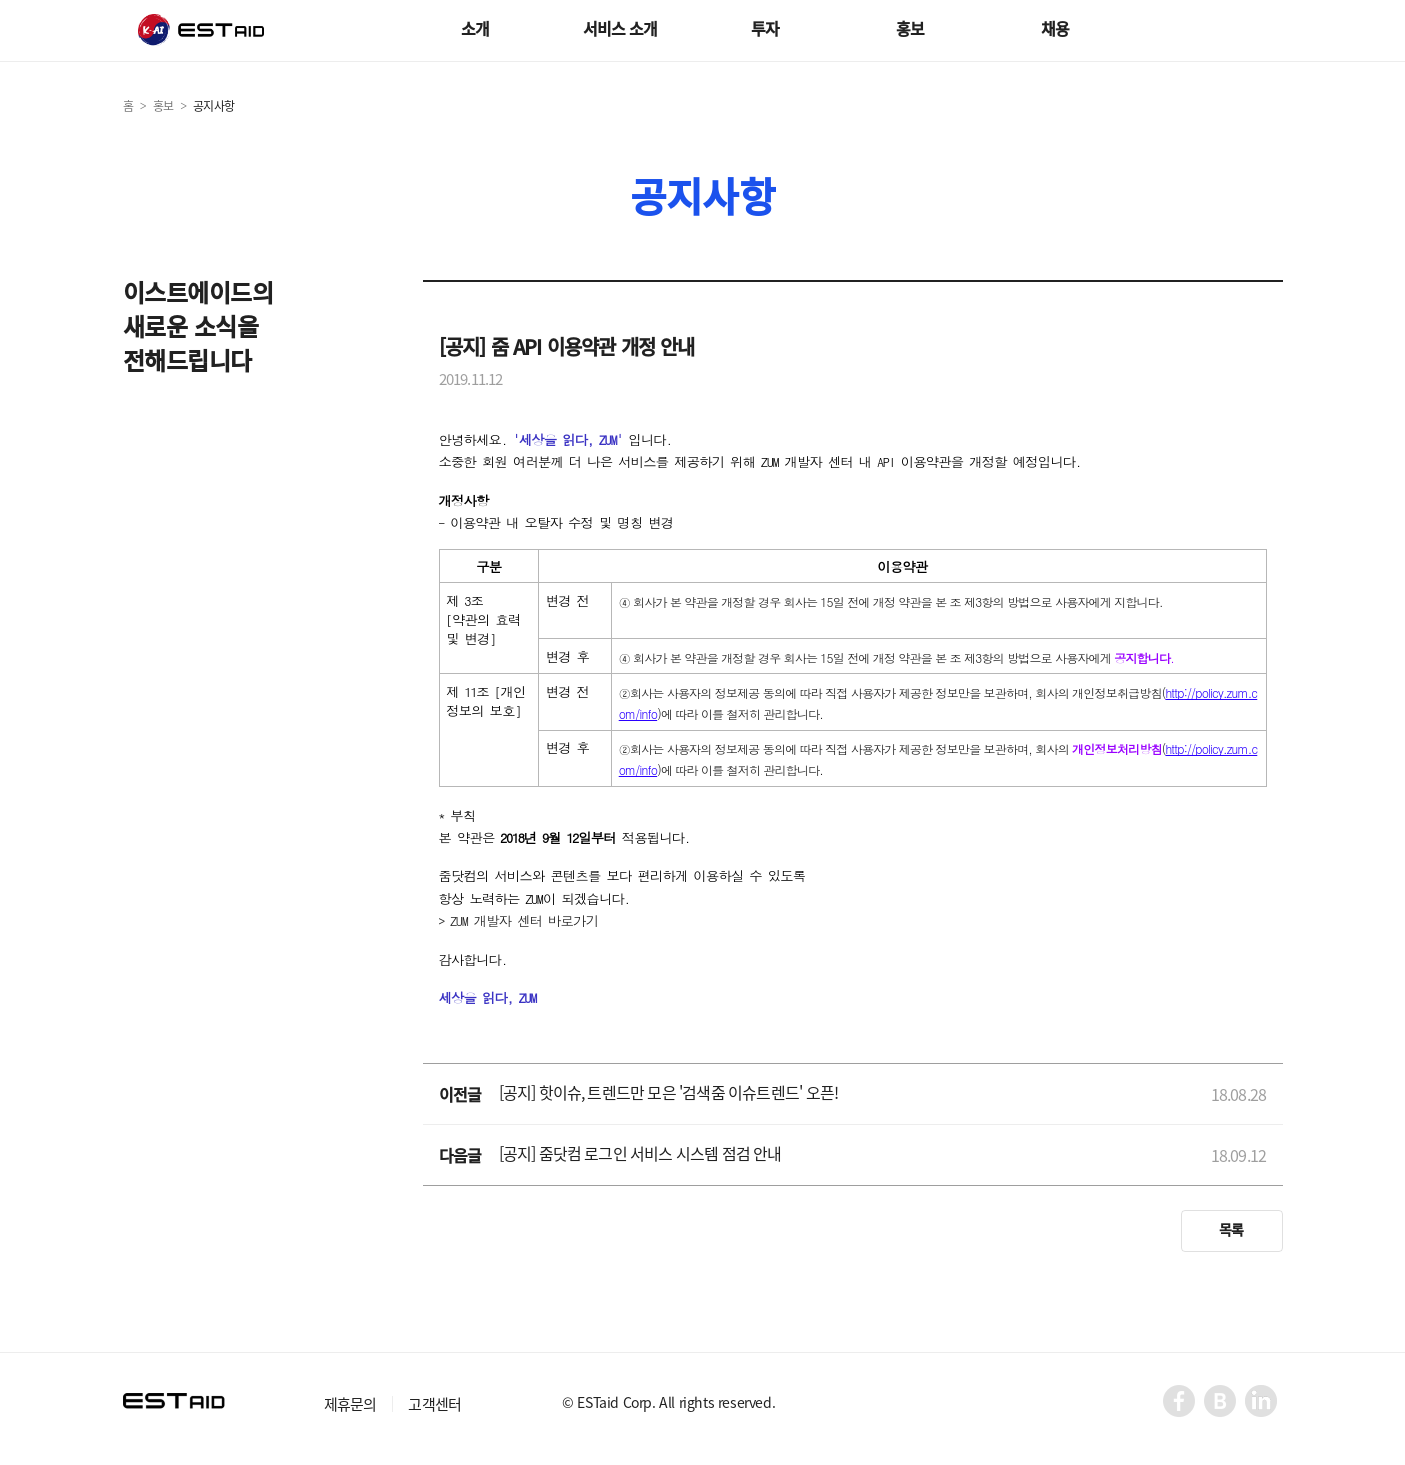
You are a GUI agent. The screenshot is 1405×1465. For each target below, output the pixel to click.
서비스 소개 (620, 28)
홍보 (910, 28)
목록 (1231, 1229)
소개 (475, 28)
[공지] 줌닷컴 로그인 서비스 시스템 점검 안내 (640, 1153)
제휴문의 (350, 1404)
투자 (765, 28)
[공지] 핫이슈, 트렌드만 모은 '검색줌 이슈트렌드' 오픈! (669, 1092)
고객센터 (434, 1404)
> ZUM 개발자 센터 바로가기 (519, 920)
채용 (1055, 28)
